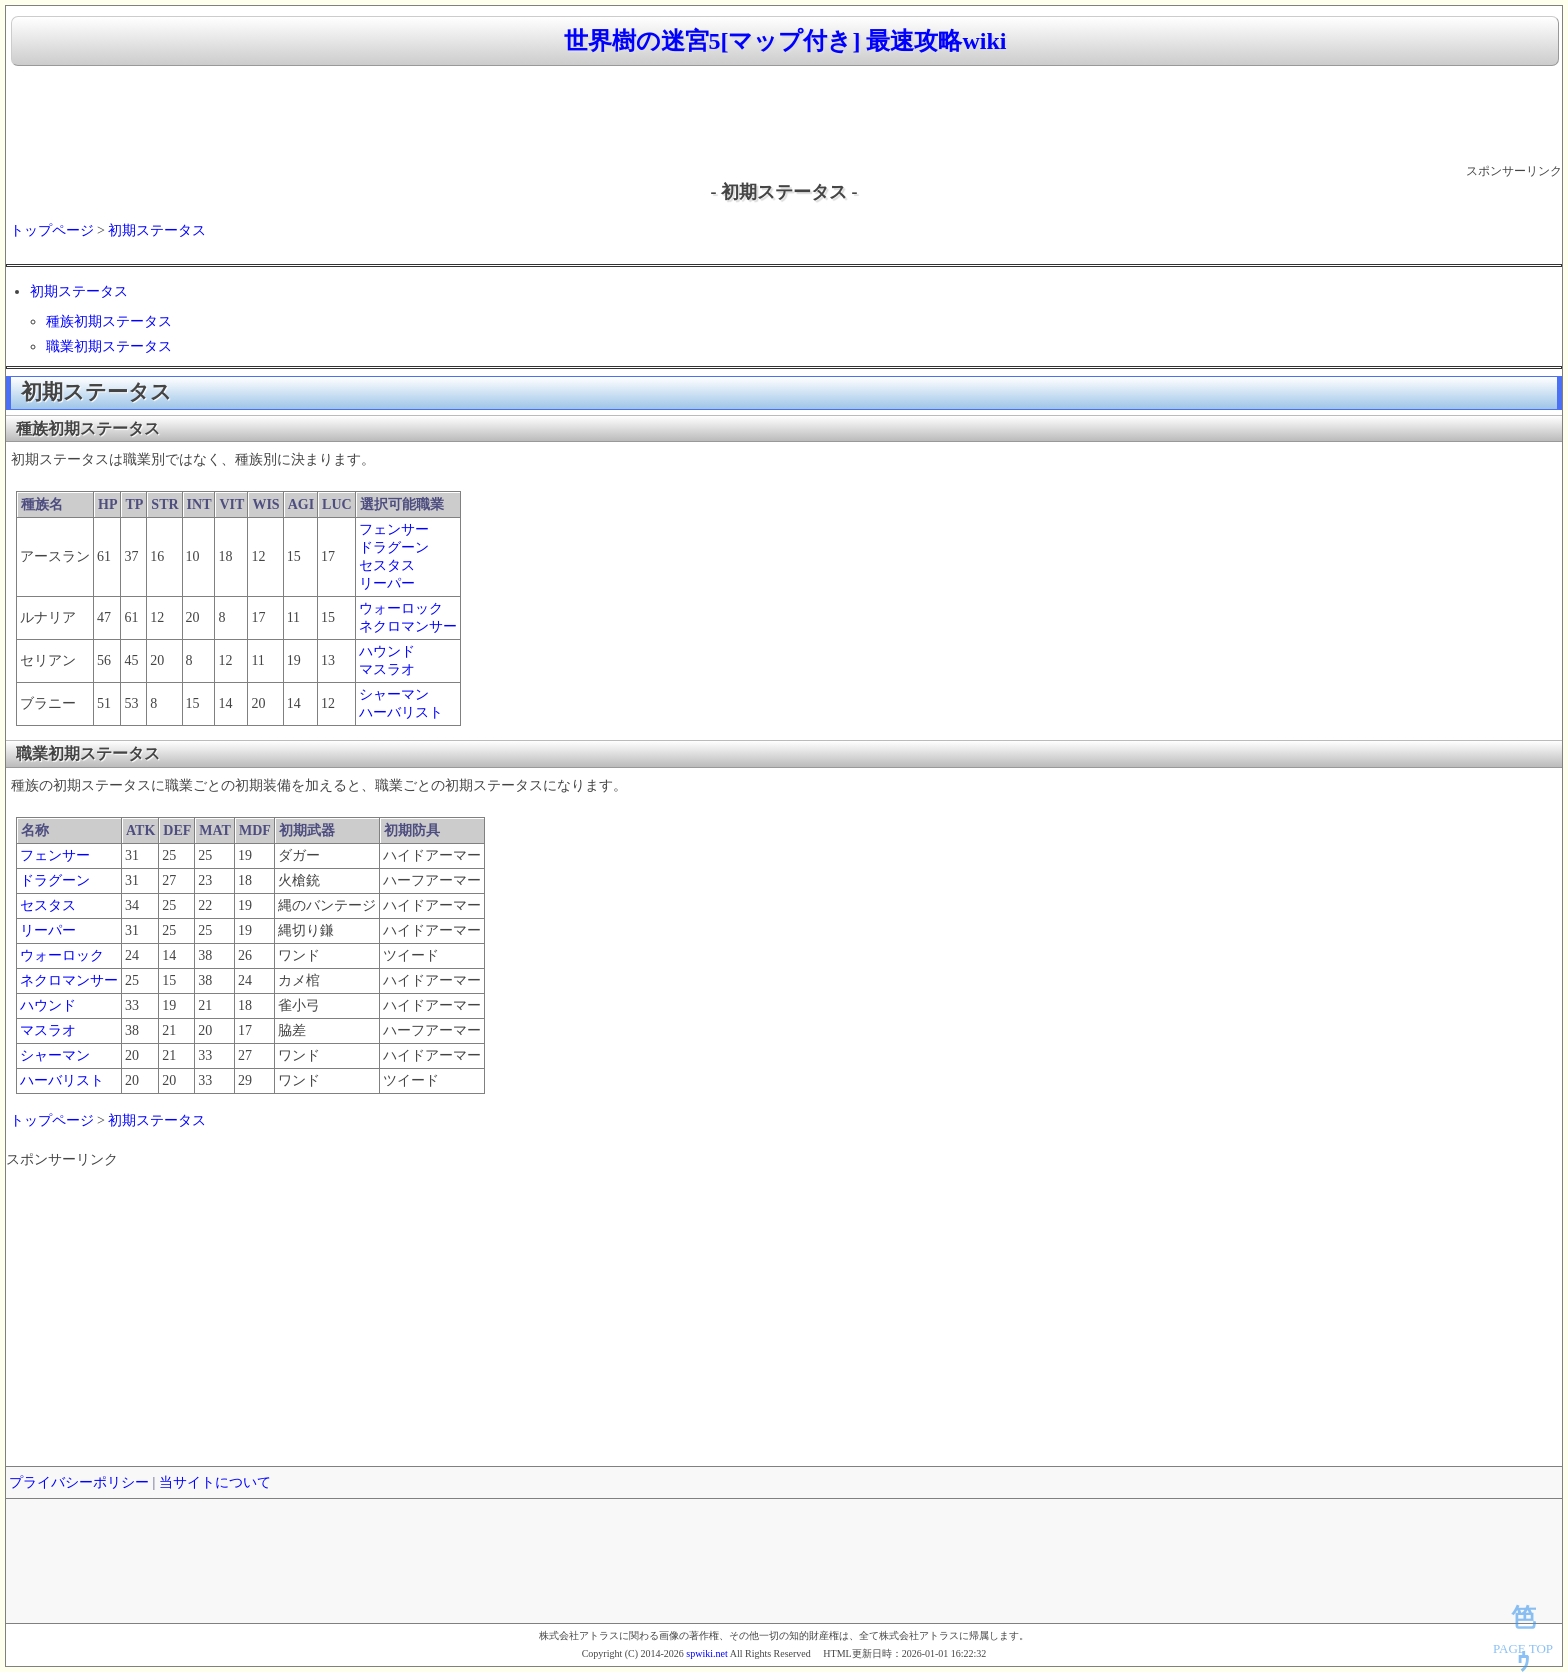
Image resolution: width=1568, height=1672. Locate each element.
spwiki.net (706, 1653)
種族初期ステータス (109, 321)
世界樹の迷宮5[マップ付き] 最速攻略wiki (785, 41)
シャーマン (394, 694)
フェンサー (394, 529)
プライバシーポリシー (79, 1482)
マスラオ (387, 669)
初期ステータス (157, 230)
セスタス (387, 565)
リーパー (387, 583)
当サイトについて (215, 1482)
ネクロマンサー (408, 626)
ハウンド (387, 651)
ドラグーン (394, 547)
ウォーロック (401, 608)
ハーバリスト (401, 712)
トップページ (52, 230)
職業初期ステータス (109, 346)
